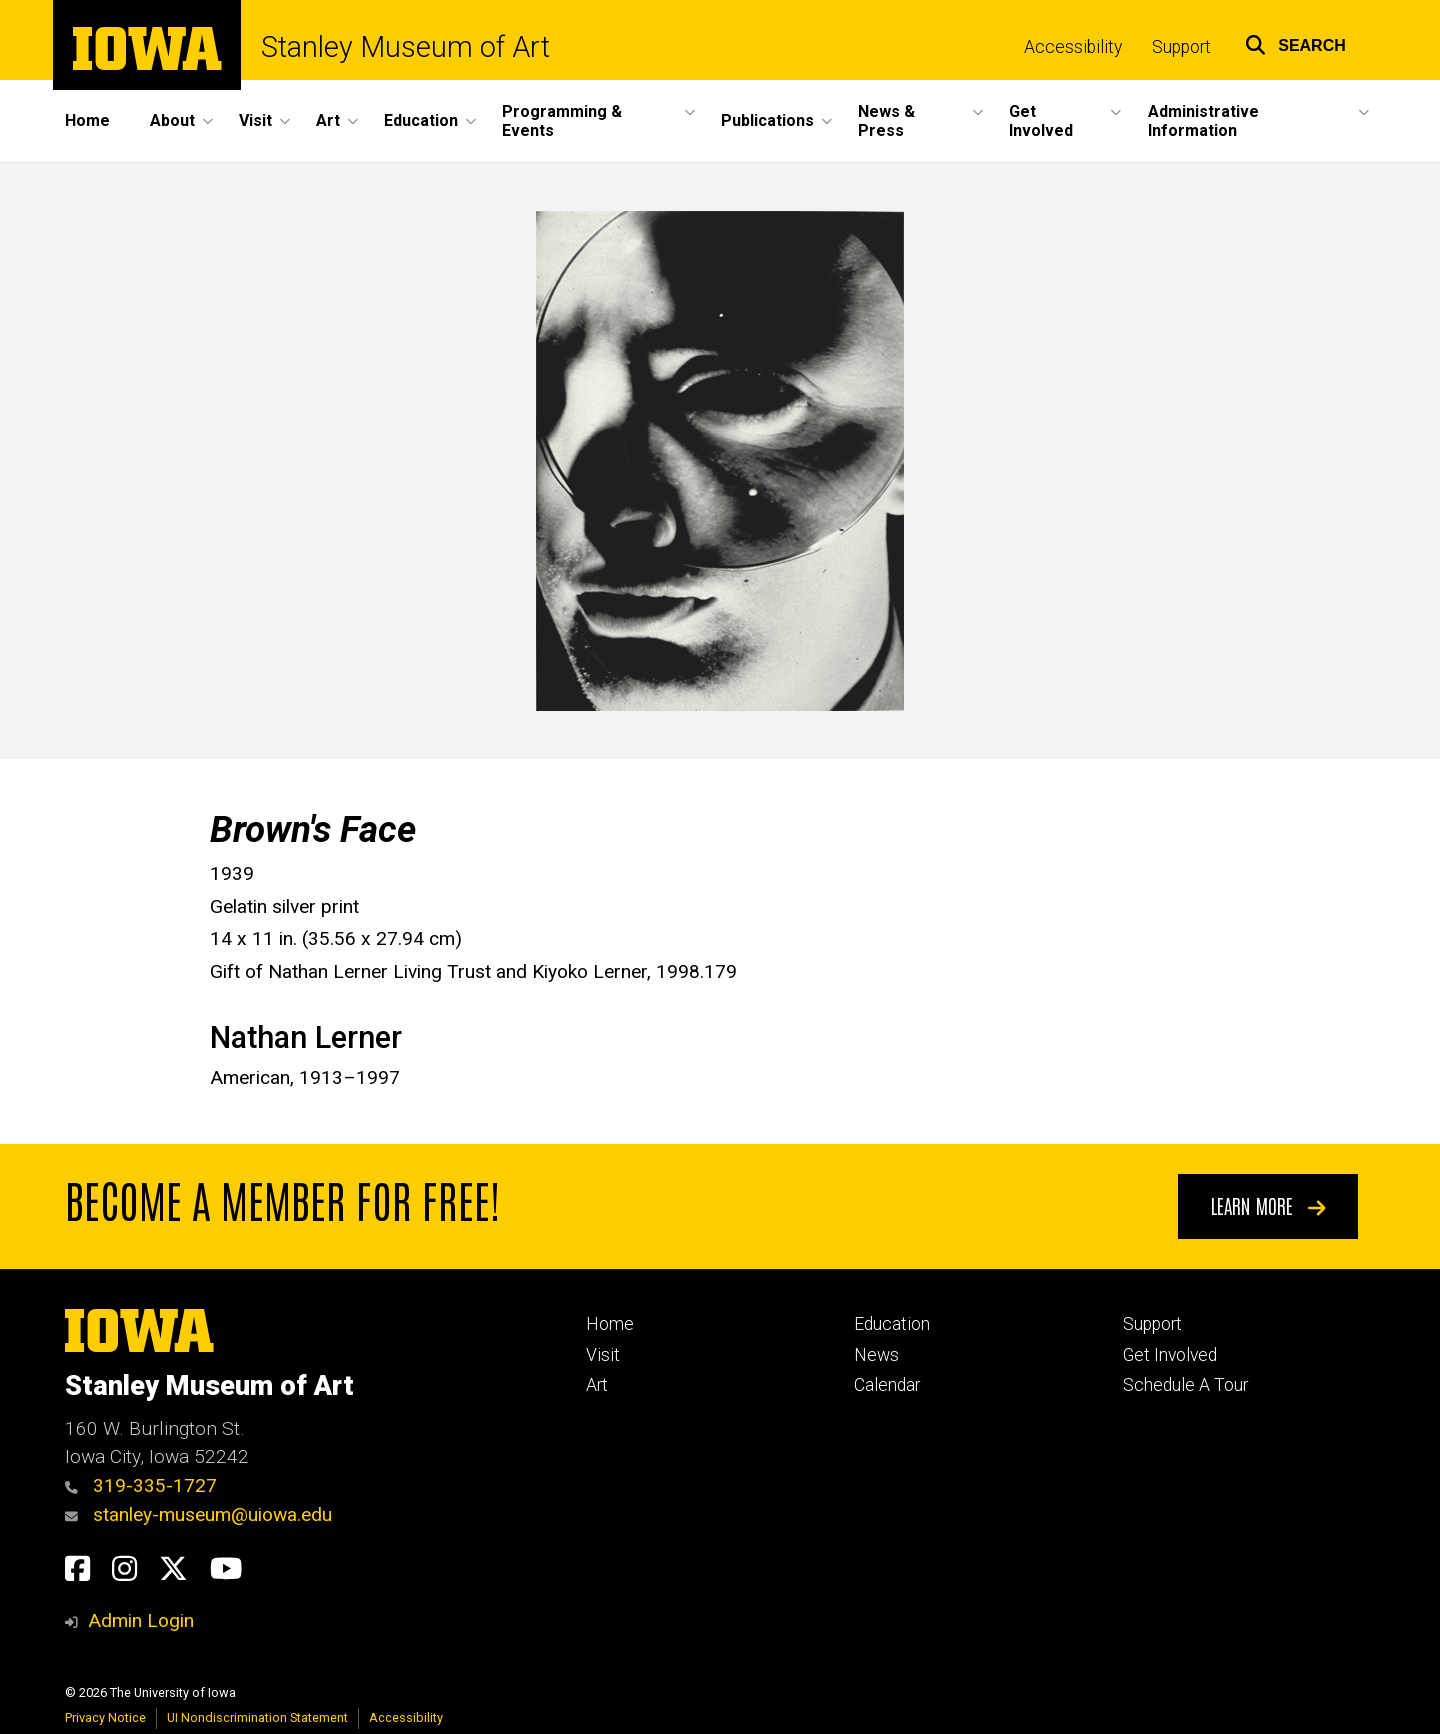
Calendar (887, 1385)
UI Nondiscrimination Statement (257, 1717)
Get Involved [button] (1041, 121)
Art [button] (328, 120)
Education (892, 1324)
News (876, 1355)
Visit (603, 1355)
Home (87, 120)
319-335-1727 (141, 1485)
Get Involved (1170, 1355)
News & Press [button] (886, 121)
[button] (1295, 42)
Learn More (1268, 1205)
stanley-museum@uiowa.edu (198, 1514)
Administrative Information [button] (1203, 121)
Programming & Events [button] (562, 121)
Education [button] (421, 120)
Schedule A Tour (1185, 1385)
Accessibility (1073, 47)
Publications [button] (767, 120)
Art (597, 1385)
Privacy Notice (105, 1717)
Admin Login (141, 1620)
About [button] (172, 120)
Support (1181, 47)
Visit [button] (255, 120)
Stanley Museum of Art (405, 47)
